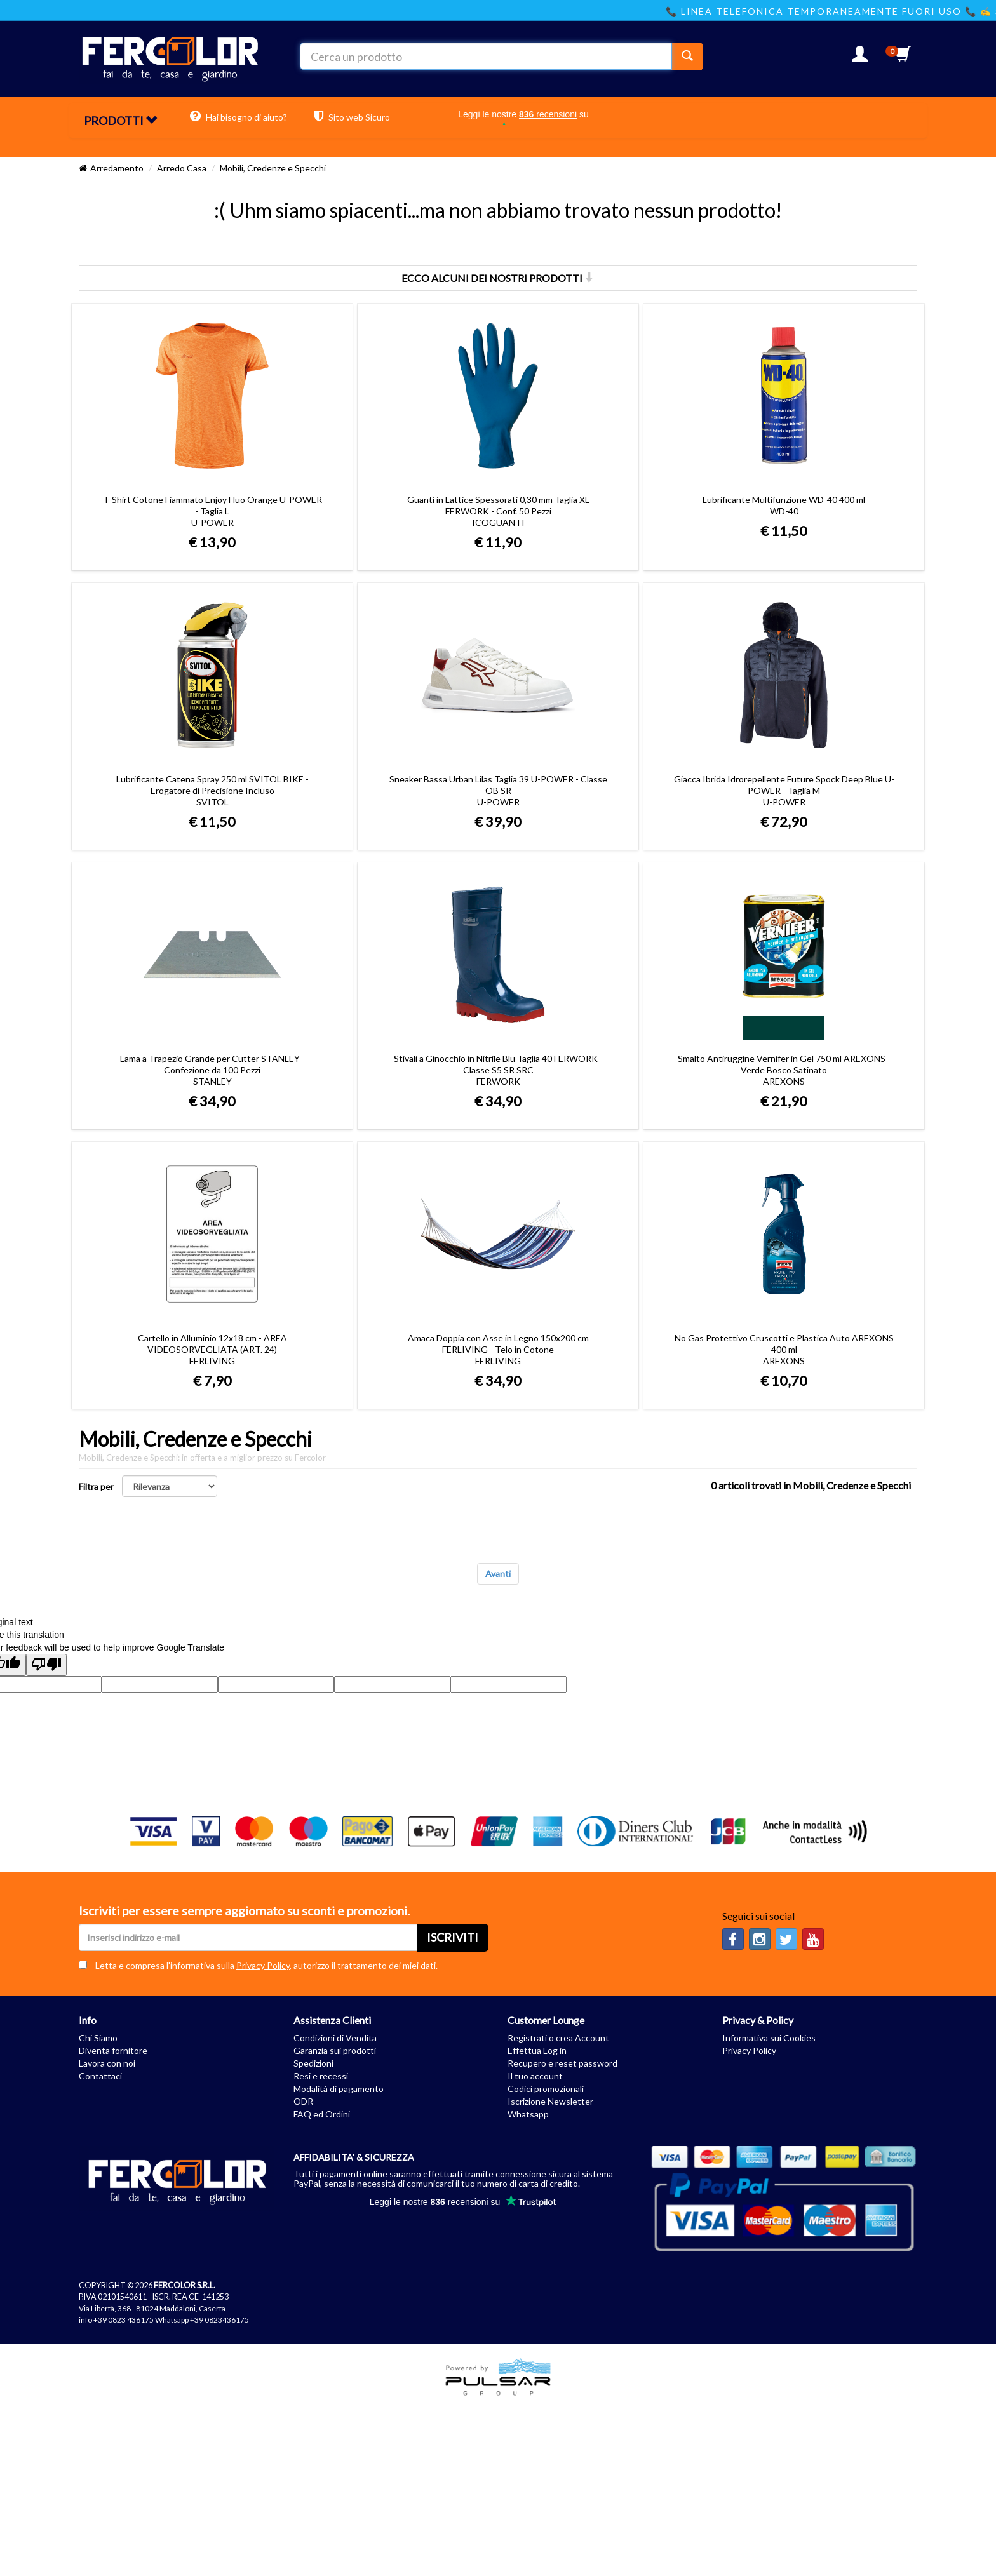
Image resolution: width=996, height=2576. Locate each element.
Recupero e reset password (562, 2063)
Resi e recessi (320, 2075)
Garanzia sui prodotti (334, 2050)
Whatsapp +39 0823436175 (202, 2319)
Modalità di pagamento (338, 2088)
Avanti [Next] (498, 1573)
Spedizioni (313, 2063)
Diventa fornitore (113, 2050)
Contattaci (100, 2075)
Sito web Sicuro (352, 116)
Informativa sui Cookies (769, 2037)
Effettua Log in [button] (537, 2050)
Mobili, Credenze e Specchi (273, 168)
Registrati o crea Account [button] (558, 2037)
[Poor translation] (46, 1665)
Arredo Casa (181, 168)
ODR (303, 2101)
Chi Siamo (98, 2037)
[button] (860, 57)
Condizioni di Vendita (335, 2037)
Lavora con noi (107, 2063)
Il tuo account (535, 2075)
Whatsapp (528, 2114)
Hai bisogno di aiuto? (238, 116)
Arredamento (117, 168)
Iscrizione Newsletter (550, 2101)
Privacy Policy (263, 1965)
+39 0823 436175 (123, 2319)
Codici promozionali (546, 2088)
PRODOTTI (120, 121)
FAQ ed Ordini (321, 2114)
